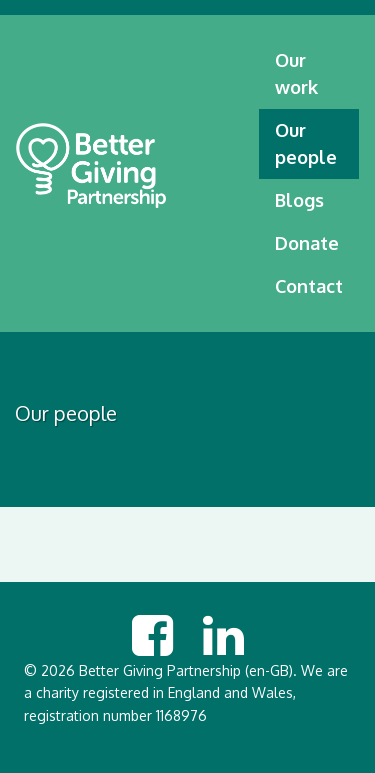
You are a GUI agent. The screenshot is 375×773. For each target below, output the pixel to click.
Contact (309, 286)
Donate (307, 243)
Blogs (299, 200)
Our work (296, 73)
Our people (306, 143)
